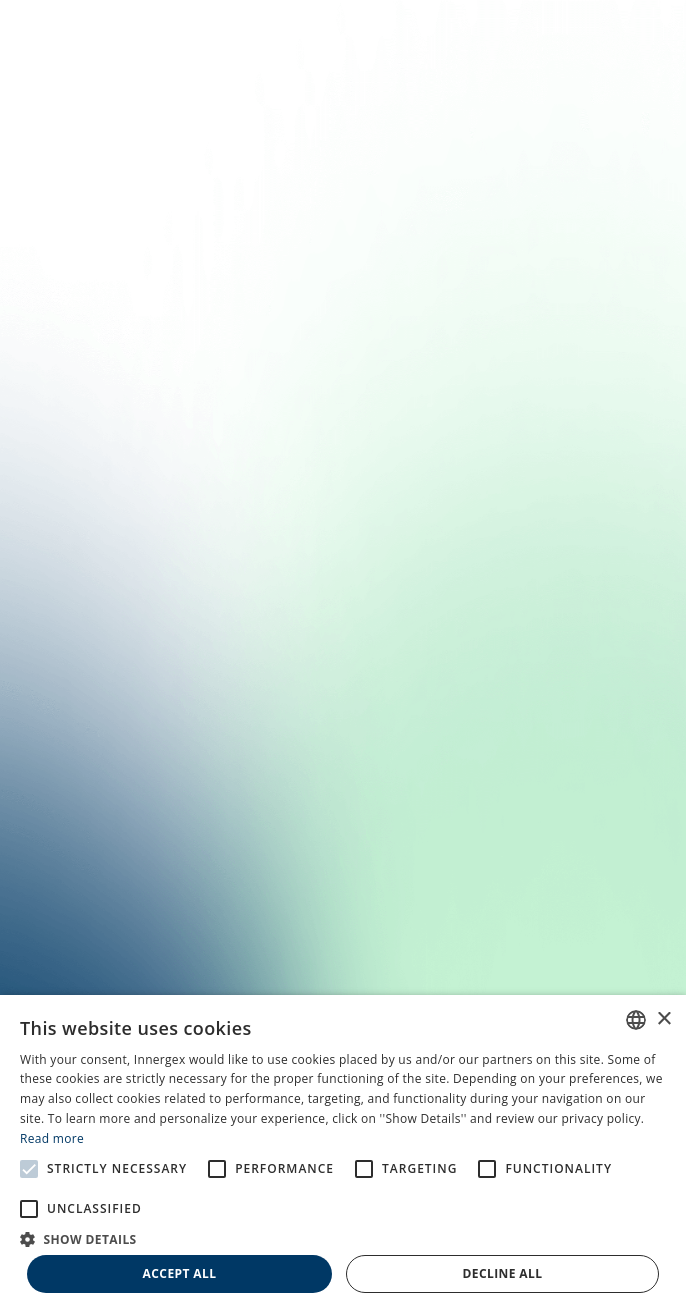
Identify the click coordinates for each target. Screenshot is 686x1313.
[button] (343, 1238)
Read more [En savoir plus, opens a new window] (52, 1138)
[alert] (343, 1154)
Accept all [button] (180, 1273)
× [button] (663, 1019)
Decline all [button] (503, 1273)
